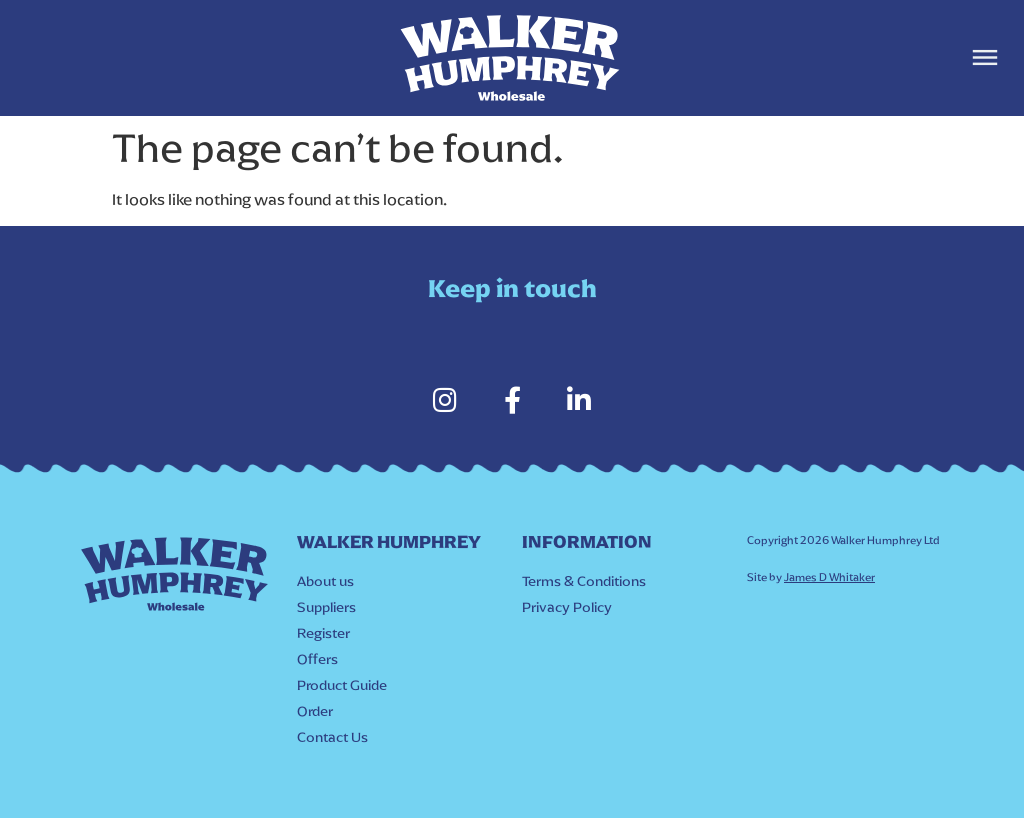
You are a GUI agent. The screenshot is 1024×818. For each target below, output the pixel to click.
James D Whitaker (829, 577)
